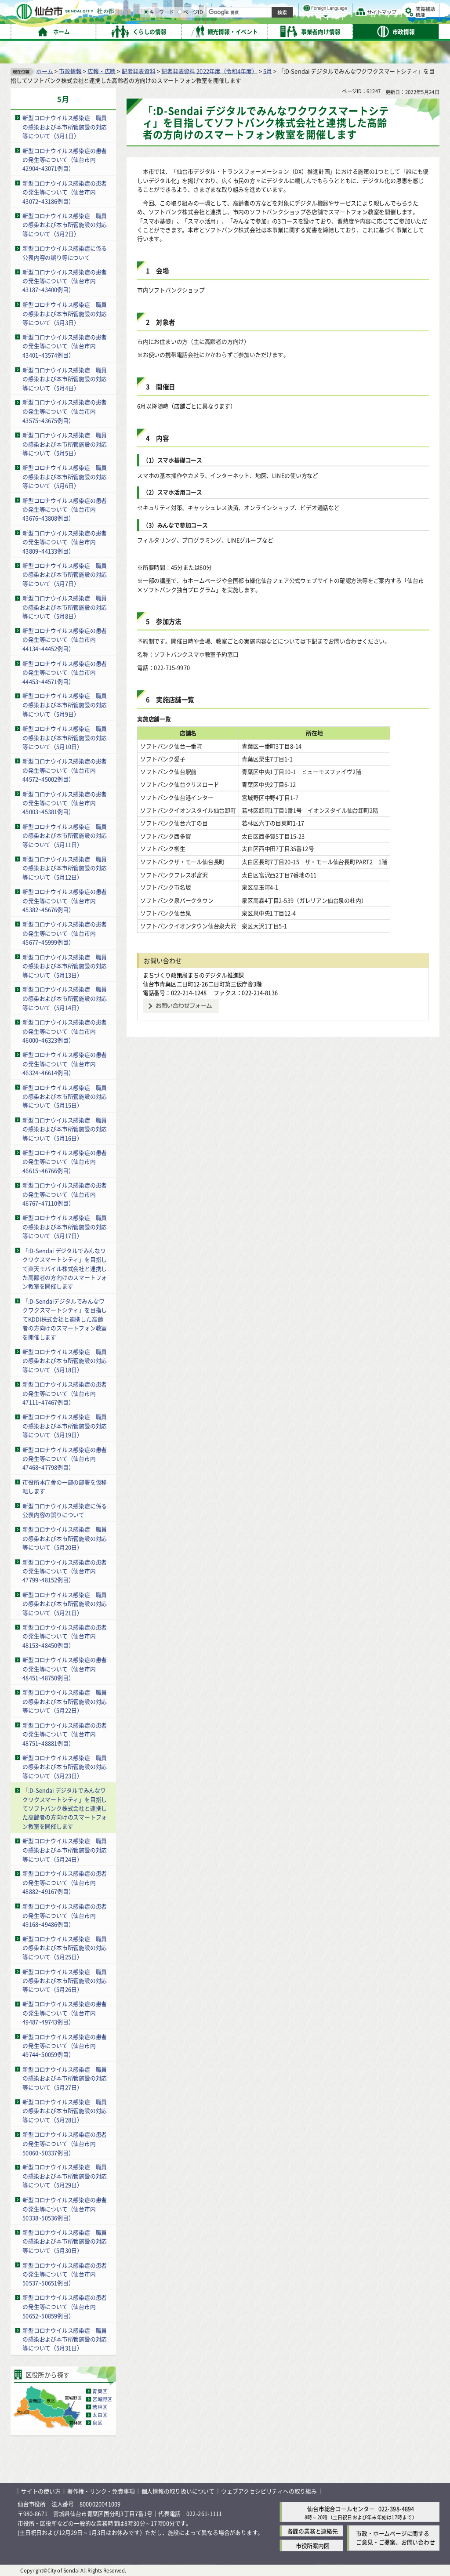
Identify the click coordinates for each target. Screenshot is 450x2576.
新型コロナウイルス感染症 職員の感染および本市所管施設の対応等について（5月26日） (64, 1980)
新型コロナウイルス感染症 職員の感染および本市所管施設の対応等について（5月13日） (64, 965)
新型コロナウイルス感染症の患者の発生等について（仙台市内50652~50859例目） (64, 2306)
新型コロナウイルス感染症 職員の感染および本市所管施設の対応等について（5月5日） (64, 443)
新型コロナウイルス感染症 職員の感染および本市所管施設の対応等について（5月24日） (64, 1849)
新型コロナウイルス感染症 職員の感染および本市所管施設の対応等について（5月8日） (64, 606)
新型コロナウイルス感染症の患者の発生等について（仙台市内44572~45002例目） (64, 770)
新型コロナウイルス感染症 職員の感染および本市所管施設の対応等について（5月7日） (64, 574)
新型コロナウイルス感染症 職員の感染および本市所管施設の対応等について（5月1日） (64, 126)
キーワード (250, 30)
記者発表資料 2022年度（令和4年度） (209, 70)
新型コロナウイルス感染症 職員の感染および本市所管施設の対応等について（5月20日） (64, 1538)
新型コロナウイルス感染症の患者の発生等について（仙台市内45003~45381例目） (64, 802)
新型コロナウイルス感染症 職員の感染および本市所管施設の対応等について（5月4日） (64, 378)
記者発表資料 (139, 70)
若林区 (99, 2406)
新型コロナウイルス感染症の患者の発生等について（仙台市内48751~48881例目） (64, 1733)
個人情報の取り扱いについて (178, 2491)
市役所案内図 (313, 2545)
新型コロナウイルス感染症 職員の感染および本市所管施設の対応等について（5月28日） (64, 2110)
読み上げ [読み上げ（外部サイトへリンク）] (289, 8)
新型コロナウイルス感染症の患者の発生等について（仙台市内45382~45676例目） (64, 900)
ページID (281, 30)
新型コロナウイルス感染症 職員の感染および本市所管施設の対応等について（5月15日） (64, 1096)
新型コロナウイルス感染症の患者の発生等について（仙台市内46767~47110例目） (64, 1194)
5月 (267, 70)
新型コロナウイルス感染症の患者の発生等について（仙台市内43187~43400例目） (64, 280)
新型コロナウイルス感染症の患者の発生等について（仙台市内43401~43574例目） (64, 346)
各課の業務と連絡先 (312, 2530)
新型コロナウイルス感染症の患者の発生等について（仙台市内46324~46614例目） (64, 1063)
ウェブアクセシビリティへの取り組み (269, 2491)
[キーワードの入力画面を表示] (237, 30)
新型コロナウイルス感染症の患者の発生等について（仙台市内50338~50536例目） (64, 2208)
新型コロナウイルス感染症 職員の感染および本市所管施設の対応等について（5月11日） (64, 835)
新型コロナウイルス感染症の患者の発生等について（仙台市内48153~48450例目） (64, 1635)
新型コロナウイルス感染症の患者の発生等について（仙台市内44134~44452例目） (64, 639)
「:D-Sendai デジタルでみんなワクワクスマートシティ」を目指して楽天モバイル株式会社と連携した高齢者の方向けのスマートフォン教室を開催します (64, 1268)
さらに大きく (366, 19)
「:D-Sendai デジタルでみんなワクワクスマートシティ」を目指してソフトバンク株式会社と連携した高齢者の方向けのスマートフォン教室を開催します (64, 1808)
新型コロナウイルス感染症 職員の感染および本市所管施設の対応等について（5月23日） (64, 1766)
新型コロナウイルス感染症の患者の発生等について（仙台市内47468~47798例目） (64, 1458)
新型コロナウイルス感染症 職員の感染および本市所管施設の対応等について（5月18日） (64, 1360)
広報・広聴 (101, 70)
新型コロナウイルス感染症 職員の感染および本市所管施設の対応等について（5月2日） (64, 224)
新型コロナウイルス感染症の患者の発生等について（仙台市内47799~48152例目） (64, 1570)
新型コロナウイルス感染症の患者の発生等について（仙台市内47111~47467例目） (64, 1393)
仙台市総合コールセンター (341, 2508)
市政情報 (70, 70)
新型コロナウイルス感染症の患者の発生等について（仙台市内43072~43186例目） (64, 191)
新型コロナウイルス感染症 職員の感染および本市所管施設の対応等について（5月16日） (64, 1128)
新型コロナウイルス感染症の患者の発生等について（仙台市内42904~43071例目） (64, 159)
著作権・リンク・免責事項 (101, 2491)
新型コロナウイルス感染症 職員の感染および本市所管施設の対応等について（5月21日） (64, 1603)
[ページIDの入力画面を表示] (271, 30)
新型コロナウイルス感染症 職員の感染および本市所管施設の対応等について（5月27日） (64, 2077)
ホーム (44, 70)
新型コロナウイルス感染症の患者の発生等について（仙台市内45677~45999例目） (64, 933)
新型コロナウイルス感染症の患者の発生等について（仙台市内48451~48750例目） (64, 1668)
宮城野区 (102, 2398)
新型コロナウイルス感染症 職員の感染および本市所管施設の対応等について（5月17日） (64, 1226)
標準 (351, 9)
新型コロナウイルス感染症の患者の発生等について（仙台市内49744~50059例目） (64, 2045)
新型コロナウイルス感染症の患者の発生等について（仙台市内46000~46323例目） (64, 1030)
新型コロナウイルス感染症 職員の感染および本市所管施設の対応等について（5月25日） (64, 1947)
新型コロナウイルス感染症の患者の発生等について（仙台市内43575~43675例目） (64, 411)
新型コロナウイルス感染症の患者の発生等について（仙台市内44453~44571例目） (64, 672)
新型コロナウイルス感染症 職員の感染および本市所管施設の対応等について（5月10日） (64, 737)
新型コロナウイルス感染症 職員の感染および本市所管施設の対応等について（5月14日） (64, 998)
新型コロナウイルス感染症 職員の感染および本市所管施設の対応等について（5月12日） (64, 867)
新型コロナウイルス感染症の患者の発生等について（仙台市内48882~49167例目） (64, 1882)
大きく (338, 19)
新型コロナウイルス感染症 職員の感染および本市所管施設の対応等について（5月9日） (64, 704)
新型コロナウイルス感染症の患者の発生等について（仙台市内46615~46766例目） (64, 1161)
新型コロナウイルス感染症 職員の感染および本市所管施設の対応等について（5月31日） (64, 2339)
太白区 (99, 2414)
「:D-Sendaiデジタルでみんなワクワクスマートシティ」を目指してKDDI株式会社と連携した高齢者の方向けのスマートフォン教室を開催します (64, 1318)
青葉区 (99, 2391)
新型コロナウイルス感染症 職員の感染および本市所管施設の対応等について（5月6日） (64, 476)
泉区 (97, 2422)
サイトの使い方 (41, 2491)
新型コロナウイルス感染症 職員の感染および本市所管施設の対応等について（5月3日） (64, 313)
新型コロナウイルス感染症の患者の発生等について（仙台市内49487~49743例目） (64, 2012)
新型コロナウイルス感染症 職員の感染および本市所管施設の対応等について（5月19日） (64, 1425)
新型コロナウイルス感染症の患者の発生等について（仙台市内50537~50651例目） (64, 2273)
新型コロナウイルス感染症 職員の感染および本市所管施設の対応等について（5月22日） (64, 1701)
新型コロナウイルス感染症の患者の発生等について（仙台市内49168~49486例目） (64, 1914)
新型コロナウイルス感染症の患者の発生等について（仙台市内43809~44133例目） (64, 541)
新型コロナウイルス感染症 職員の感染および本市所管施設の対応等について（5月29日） (64, 2175)
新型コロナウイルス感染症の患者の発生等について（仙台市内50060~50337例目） (64, 2143)
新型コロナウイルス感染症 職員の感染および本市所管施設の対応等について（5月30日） (64, 2241)
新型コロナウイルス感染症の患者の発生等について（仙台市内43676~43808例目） (64, 509)
